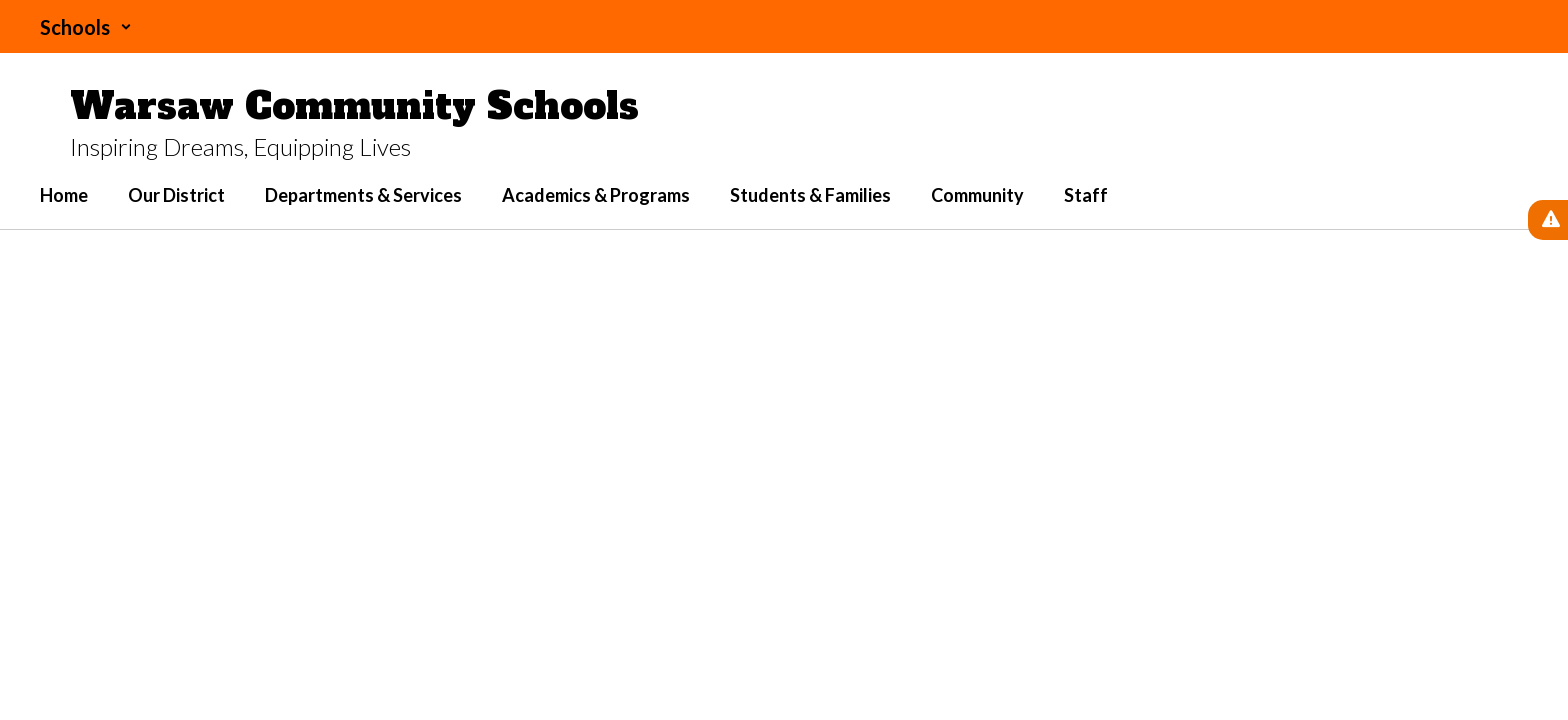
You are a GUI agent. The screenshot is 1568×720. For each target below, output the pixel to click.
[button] (86, 27)
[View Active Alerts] (1548, 220)
